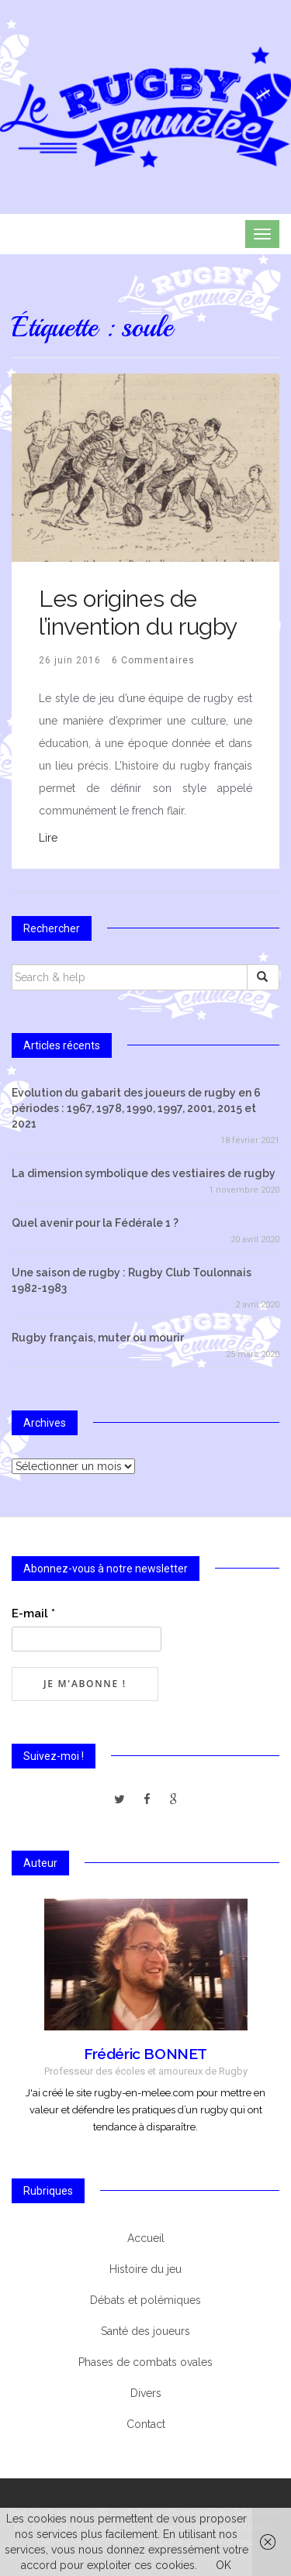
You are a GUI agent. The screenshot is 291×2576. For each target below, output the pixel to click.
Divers (145, 2393)
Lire (48, 838)
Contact (145, 2424)
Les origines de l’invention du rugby (138, 612)
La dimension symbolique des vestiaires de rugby (143, 1173)
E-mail (33, 1613)
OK (223, 2565)
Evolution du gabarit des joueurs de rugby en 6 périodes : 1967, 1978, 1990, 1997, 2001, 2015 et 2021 (136, 1108)
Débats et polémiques (145, 2300)
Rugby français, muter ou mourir (98, 1337)
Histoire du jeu (145, 2269)
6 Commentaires (153, 660)
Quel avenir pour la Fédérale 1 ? (95, 1223)
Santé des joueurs (145, 2331)
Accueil (146, 2238)
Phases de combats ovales (145, 2362)
